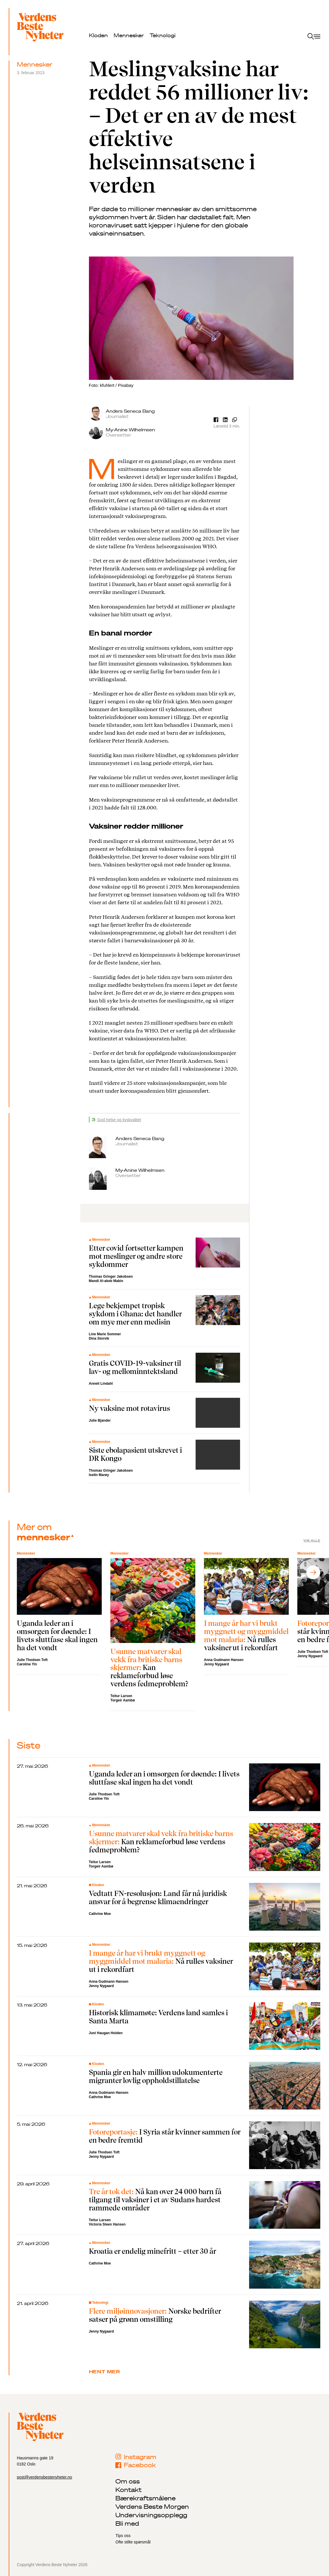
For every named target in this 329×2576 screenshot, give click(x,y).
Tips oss (122, 2535)
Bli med (127, 2523)
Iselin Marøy (99, 1475)
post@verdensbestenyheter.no (44, 2477)
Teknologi (163, 35)
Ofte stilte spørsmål (133, 2542)
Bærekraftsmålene (145, 2498)
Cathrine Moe (100, 1914)
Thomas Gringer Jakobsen (111, 1276)
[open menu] (313, 36)
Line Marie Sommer (105, 1334)
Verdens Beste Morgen (152, 2506)
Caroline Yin (27, 1664)
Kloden (98, 35)
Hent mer (104, 2371)
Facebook (135, 2465)
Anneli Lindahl (101, 1384)
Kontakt (128, 2489)
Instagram (135, 2457)
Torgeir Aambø (122, 1700)
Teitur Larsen (121, 1696)
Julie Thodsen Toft (32, 1660)
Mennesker (129, 35)
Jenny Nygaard (216, 1664)
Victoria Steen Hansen (107, 2224)
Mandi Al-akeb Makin (106, 1281)
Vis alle (311, 1540)
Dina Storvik (99, 1338)
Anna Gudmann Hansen (224, 1660)
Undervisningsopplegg (151, 2515)
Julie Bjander (100, 1420)
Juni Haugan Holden (106, 2033)
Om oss (127, 2481)
